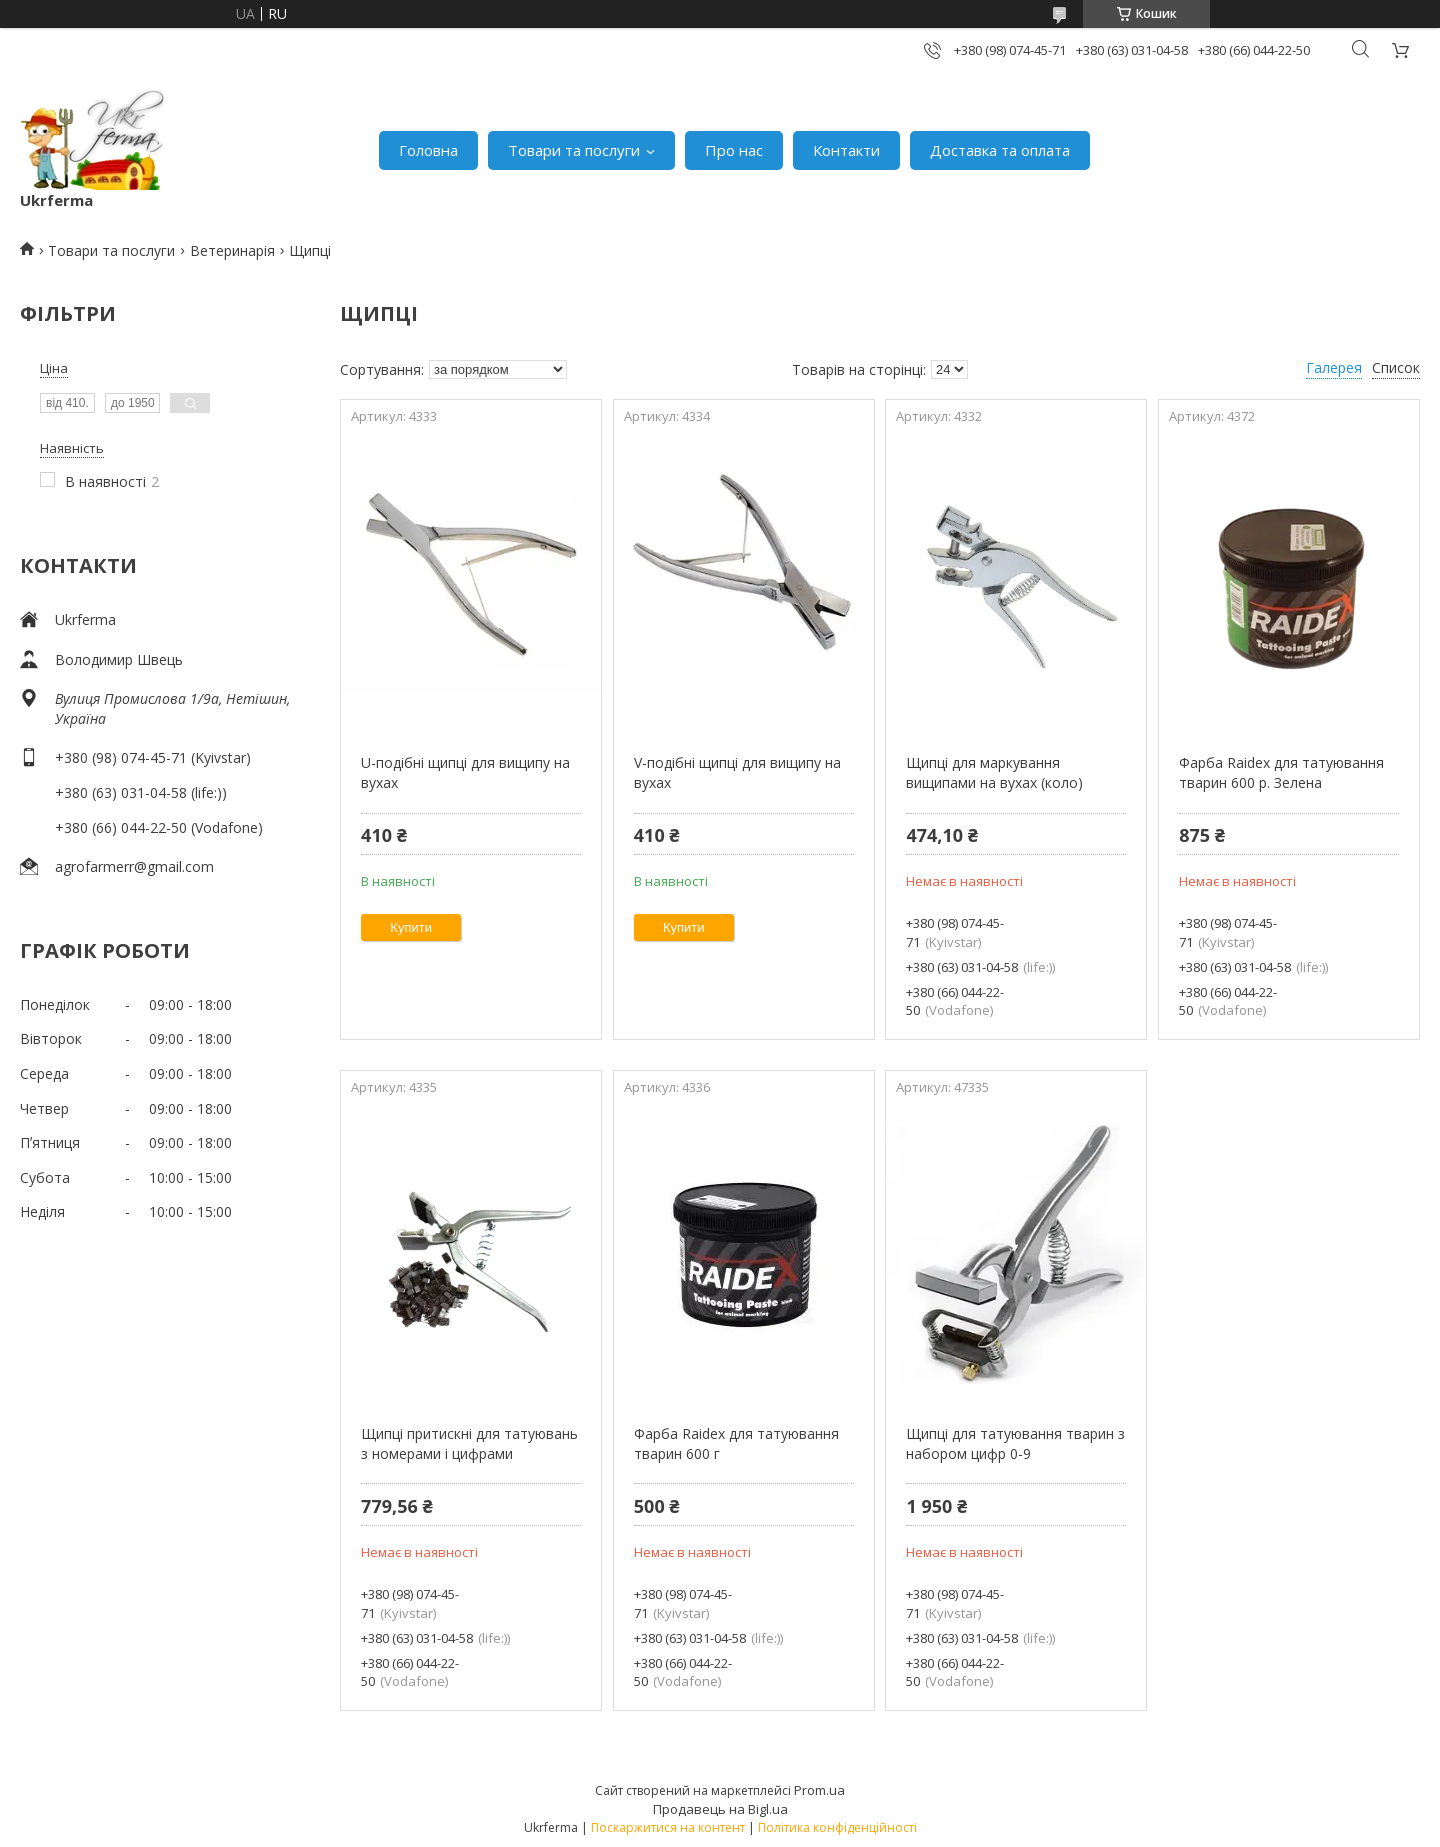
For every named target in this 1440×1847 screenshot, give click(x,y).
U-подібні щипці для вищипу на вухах (465, 772)
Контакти (846, 150)
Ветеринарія (232, 250)
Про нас (734, 150)
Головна (428, 150)
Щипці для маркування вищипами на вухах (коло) (994, 772)
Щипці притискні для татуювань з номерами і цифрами (469, 1443)
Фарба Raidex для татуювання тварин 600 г (736, 1443)
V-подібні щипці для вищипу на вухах (737, 772)
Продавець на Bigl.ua (720, 1809)
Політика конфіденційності (837, 1827)
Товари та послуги (574, 150)
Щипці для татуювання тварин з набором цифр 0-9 (1015, 1443)
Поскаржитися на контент (668, 1827)
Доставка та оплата (1000, 150)
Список (1396, 367)
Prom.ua (819, 1790)
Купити (411, 927)
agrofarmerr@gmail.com (134, 866)
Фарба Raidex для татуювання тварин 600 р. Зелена (1281, 772)
